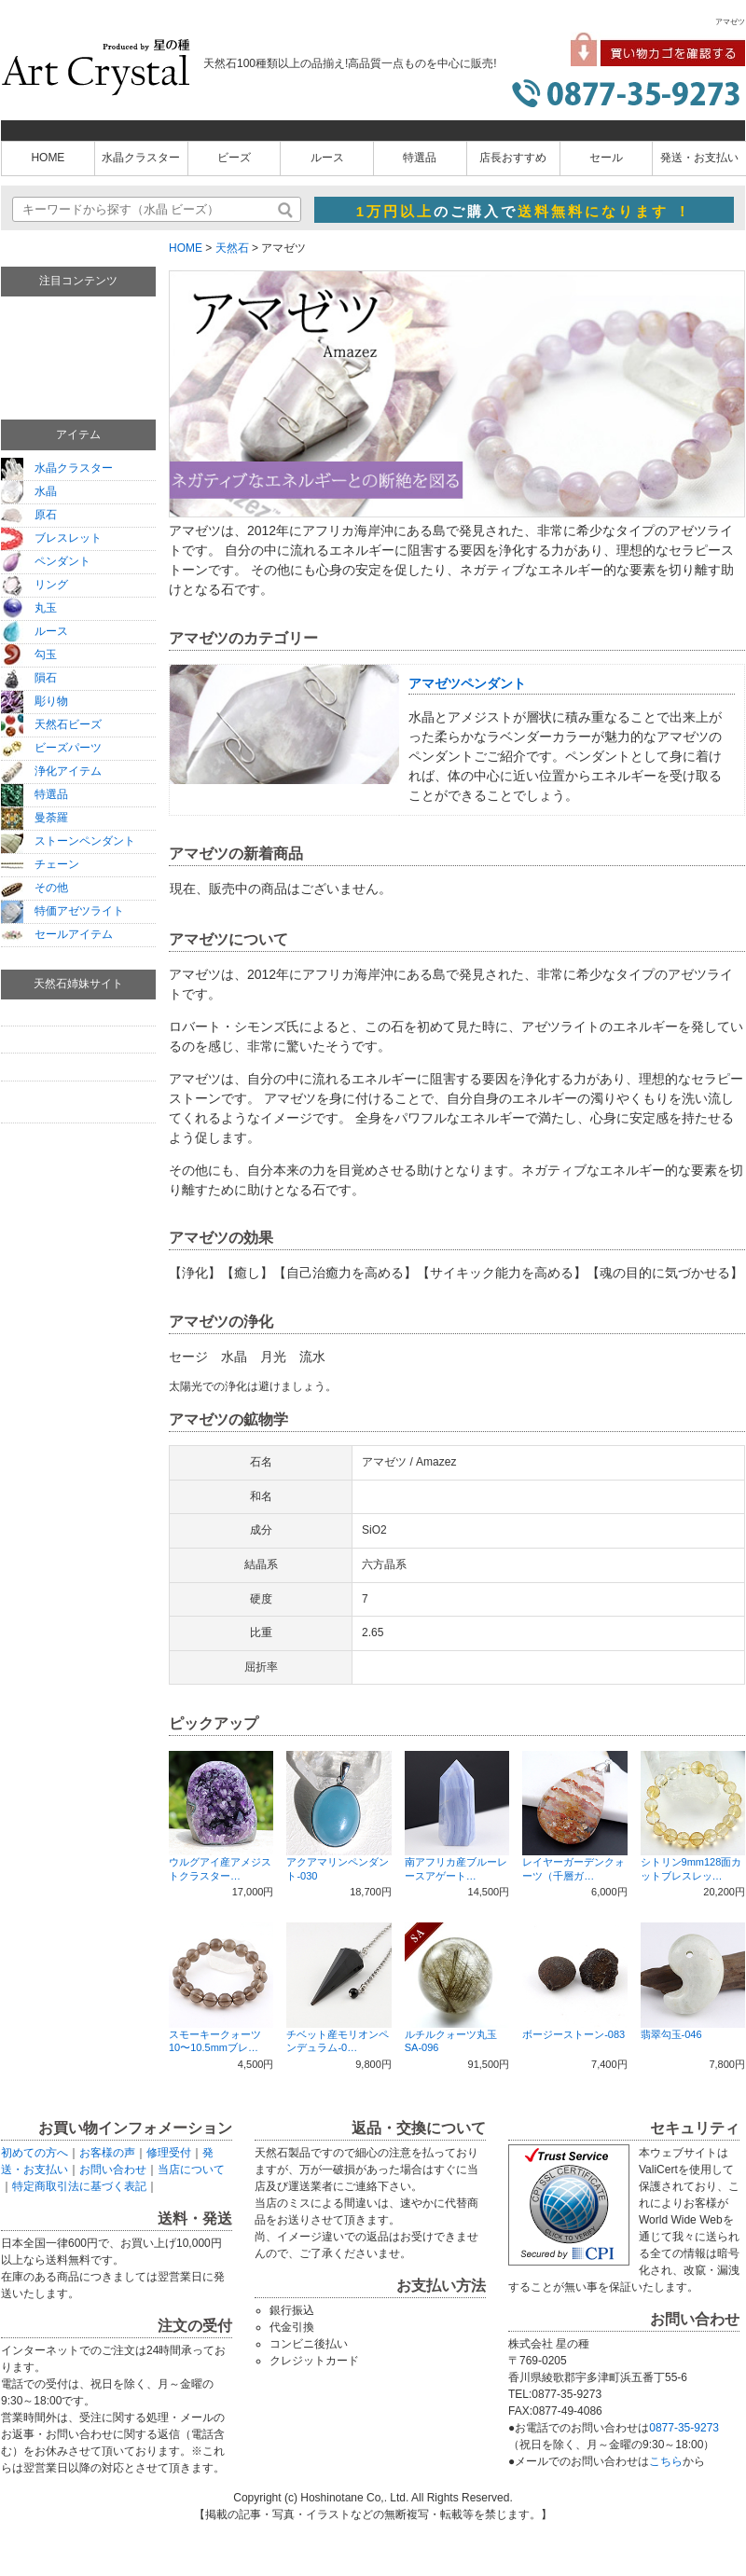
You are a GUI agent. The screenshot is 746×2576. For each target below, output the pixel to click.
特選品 (419, 157)
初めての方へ (34, 2152)
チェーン (40, 864)
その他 (34, 887)
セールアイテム (57, 934)
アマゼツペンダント (467, 683)
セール (606, 157)
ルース (327, 157)
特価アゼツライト (62, 910)
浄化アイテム (51, 771)
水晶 (29, 491)
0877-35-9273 (684, 2427)
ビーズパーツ (51, 747)
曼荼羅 (34, 817)
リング (34, 584)
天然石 (232, 248)
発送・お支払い (699, 157)
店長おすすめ (512, 157)
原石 (29, 514)
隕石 (29, 677)
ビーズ (234, 157)
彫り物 (34, 701)
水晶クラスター (141, 157)
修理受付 (168, 2152)
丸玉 (29, 607)
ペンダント (45, 561)
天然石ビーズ (51, 724)
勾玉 (29, 654)
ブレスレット (51, 537)
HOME (47, 157)
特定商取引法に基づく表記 (79, 2186)
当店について (191, 2169)
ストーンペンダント (68, 840)
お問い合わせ (112, 2169)
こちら (666, 2461)
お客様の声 (107, 2152)
